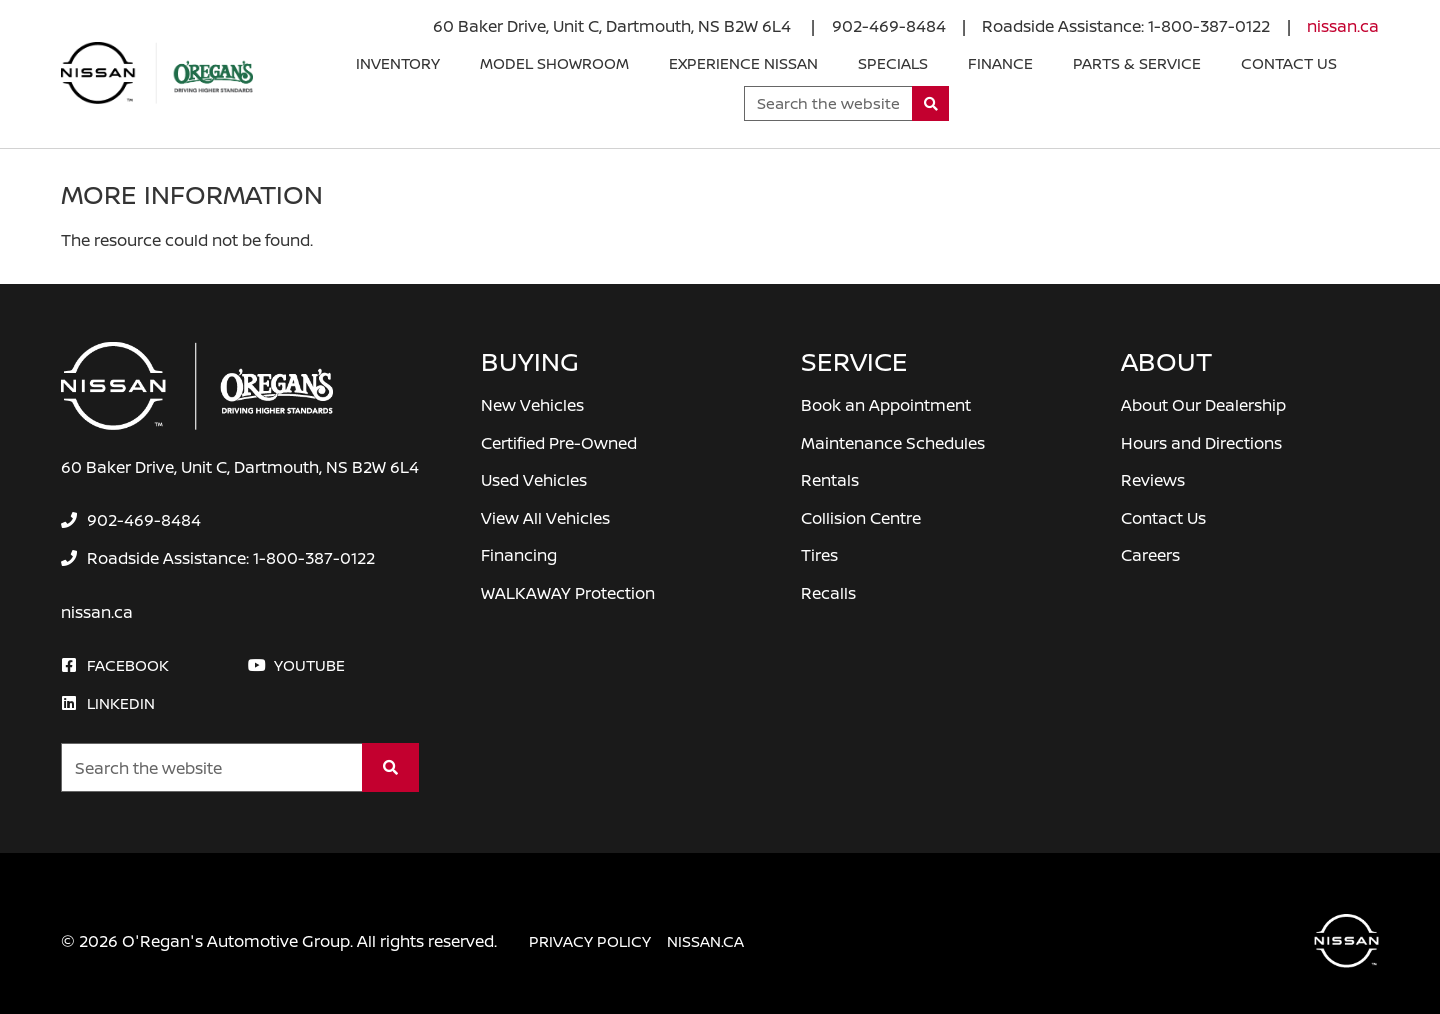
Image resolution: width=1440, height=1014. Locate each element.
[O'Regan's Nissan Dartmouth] (157, 73)
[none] (889, 26)
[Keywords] (828, 103)
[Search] (930, 103)
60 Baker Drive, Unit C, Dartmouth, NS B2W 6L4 (614, 26)
